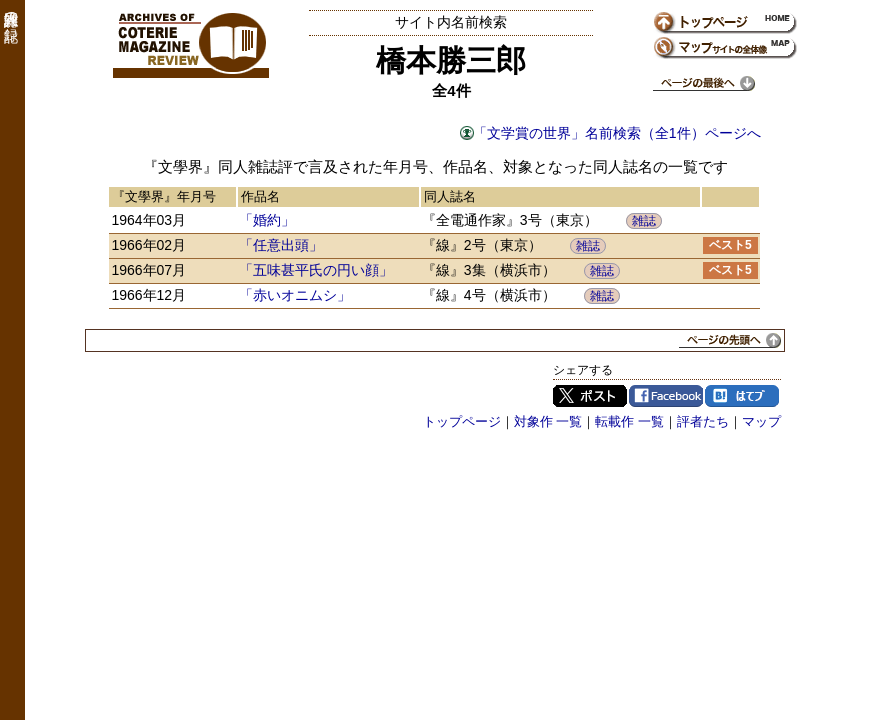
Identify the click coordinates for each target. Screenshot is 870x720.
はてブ (742, 396)
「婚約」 (267, 220)
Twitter (590, 396)
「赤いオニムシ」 (295, 295)
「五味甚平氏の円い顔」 (316, 270)
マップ (761, 421)
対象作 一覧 (548, 421)
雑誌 (644, 221)
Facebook (666, 396)
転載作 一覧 (629, 421)
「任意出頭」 (281, 245)
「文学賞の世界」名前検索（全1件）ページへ (617, 133)
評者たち (703, 421)
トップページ (462, 421)
